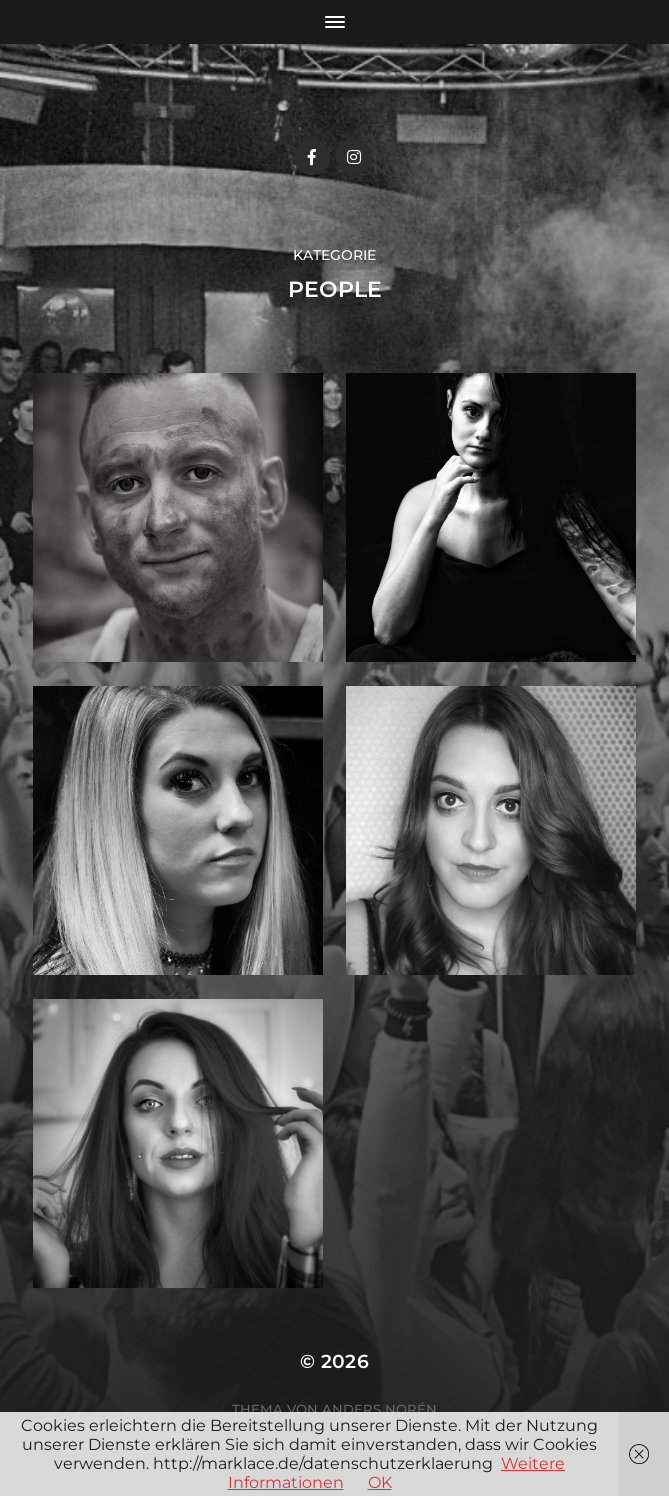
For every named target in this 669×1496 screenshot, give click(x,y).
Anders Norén (379, 1409)
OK (380, 1482)
